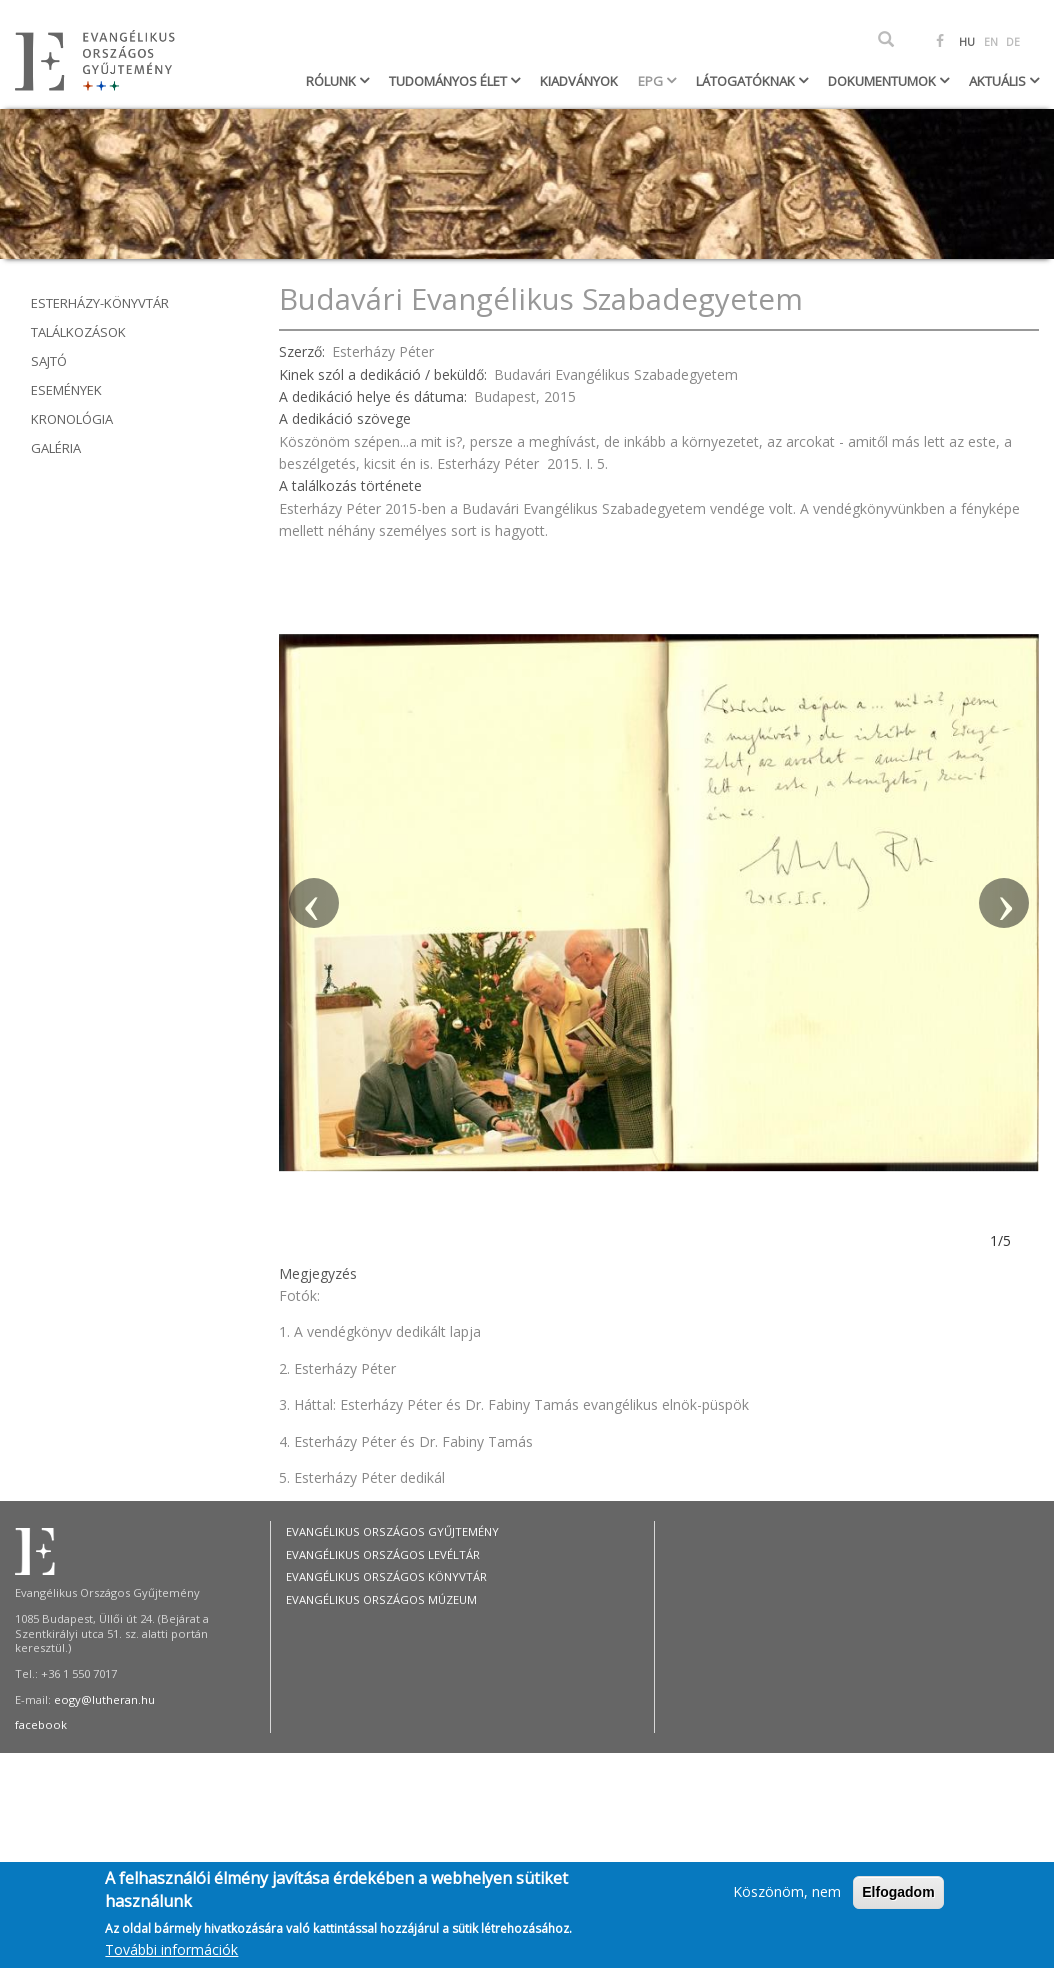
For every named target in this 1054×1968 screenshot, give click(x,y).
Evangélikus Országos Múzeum (381, 1599)
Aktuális (999, 81)
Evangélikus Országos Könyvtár (386, 1576)
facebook (41, 1724)
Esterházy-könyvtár (100, 303)
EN (991, 42)
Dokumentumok (883, 81)
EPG (652, 81)
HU (967, 42)
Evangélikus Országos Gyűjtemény (392, 1531)
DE (1013, 42)
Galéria (56, 448)
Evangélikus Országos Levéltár (383, 1554)
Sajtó (49, 361)
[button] (314, 903)
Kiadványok (579, 81)
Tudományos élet (449, 81)
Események (66, 390)
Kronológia (72, 419)
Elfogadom (898, 1900)
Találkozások (78, 332)
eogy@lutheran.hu (104, 1699)
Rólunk (332, 81)
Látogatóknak (747, 81)
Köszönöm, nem (787, 1899)
